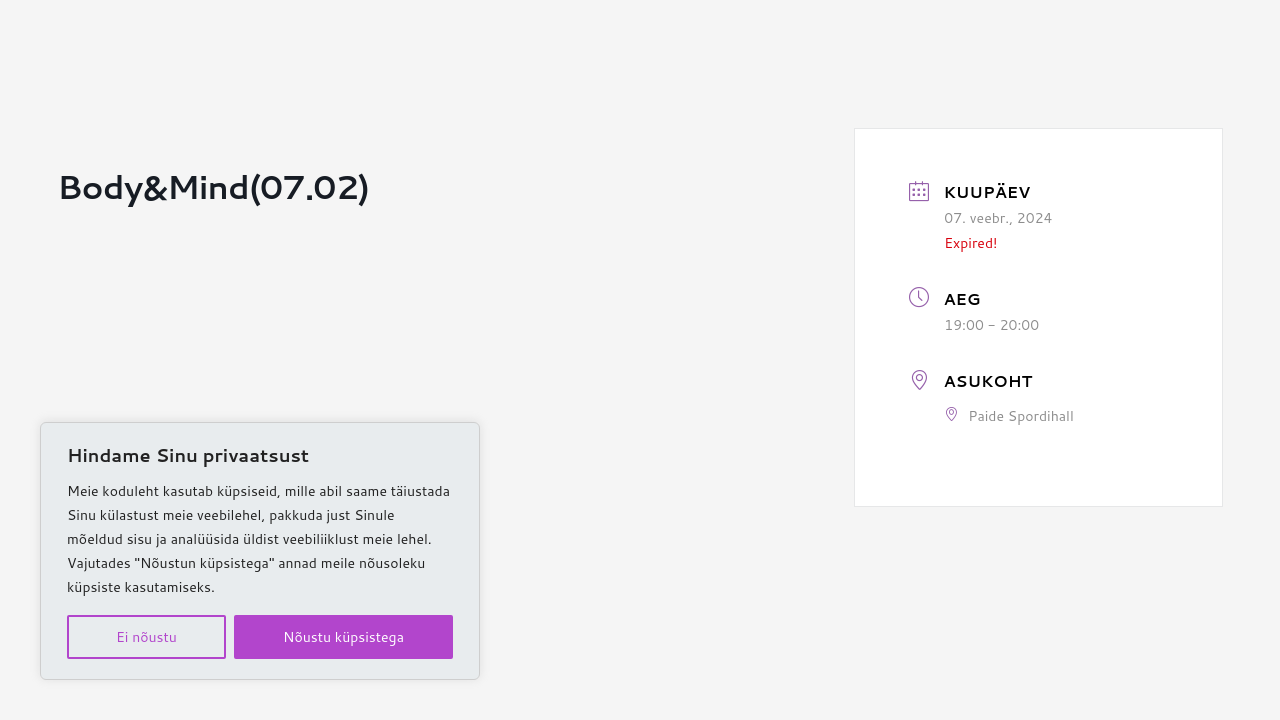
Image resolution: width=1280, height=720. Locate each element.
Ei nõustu (146, 637)
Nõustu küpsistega (343, 637)
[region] (260, 551)
